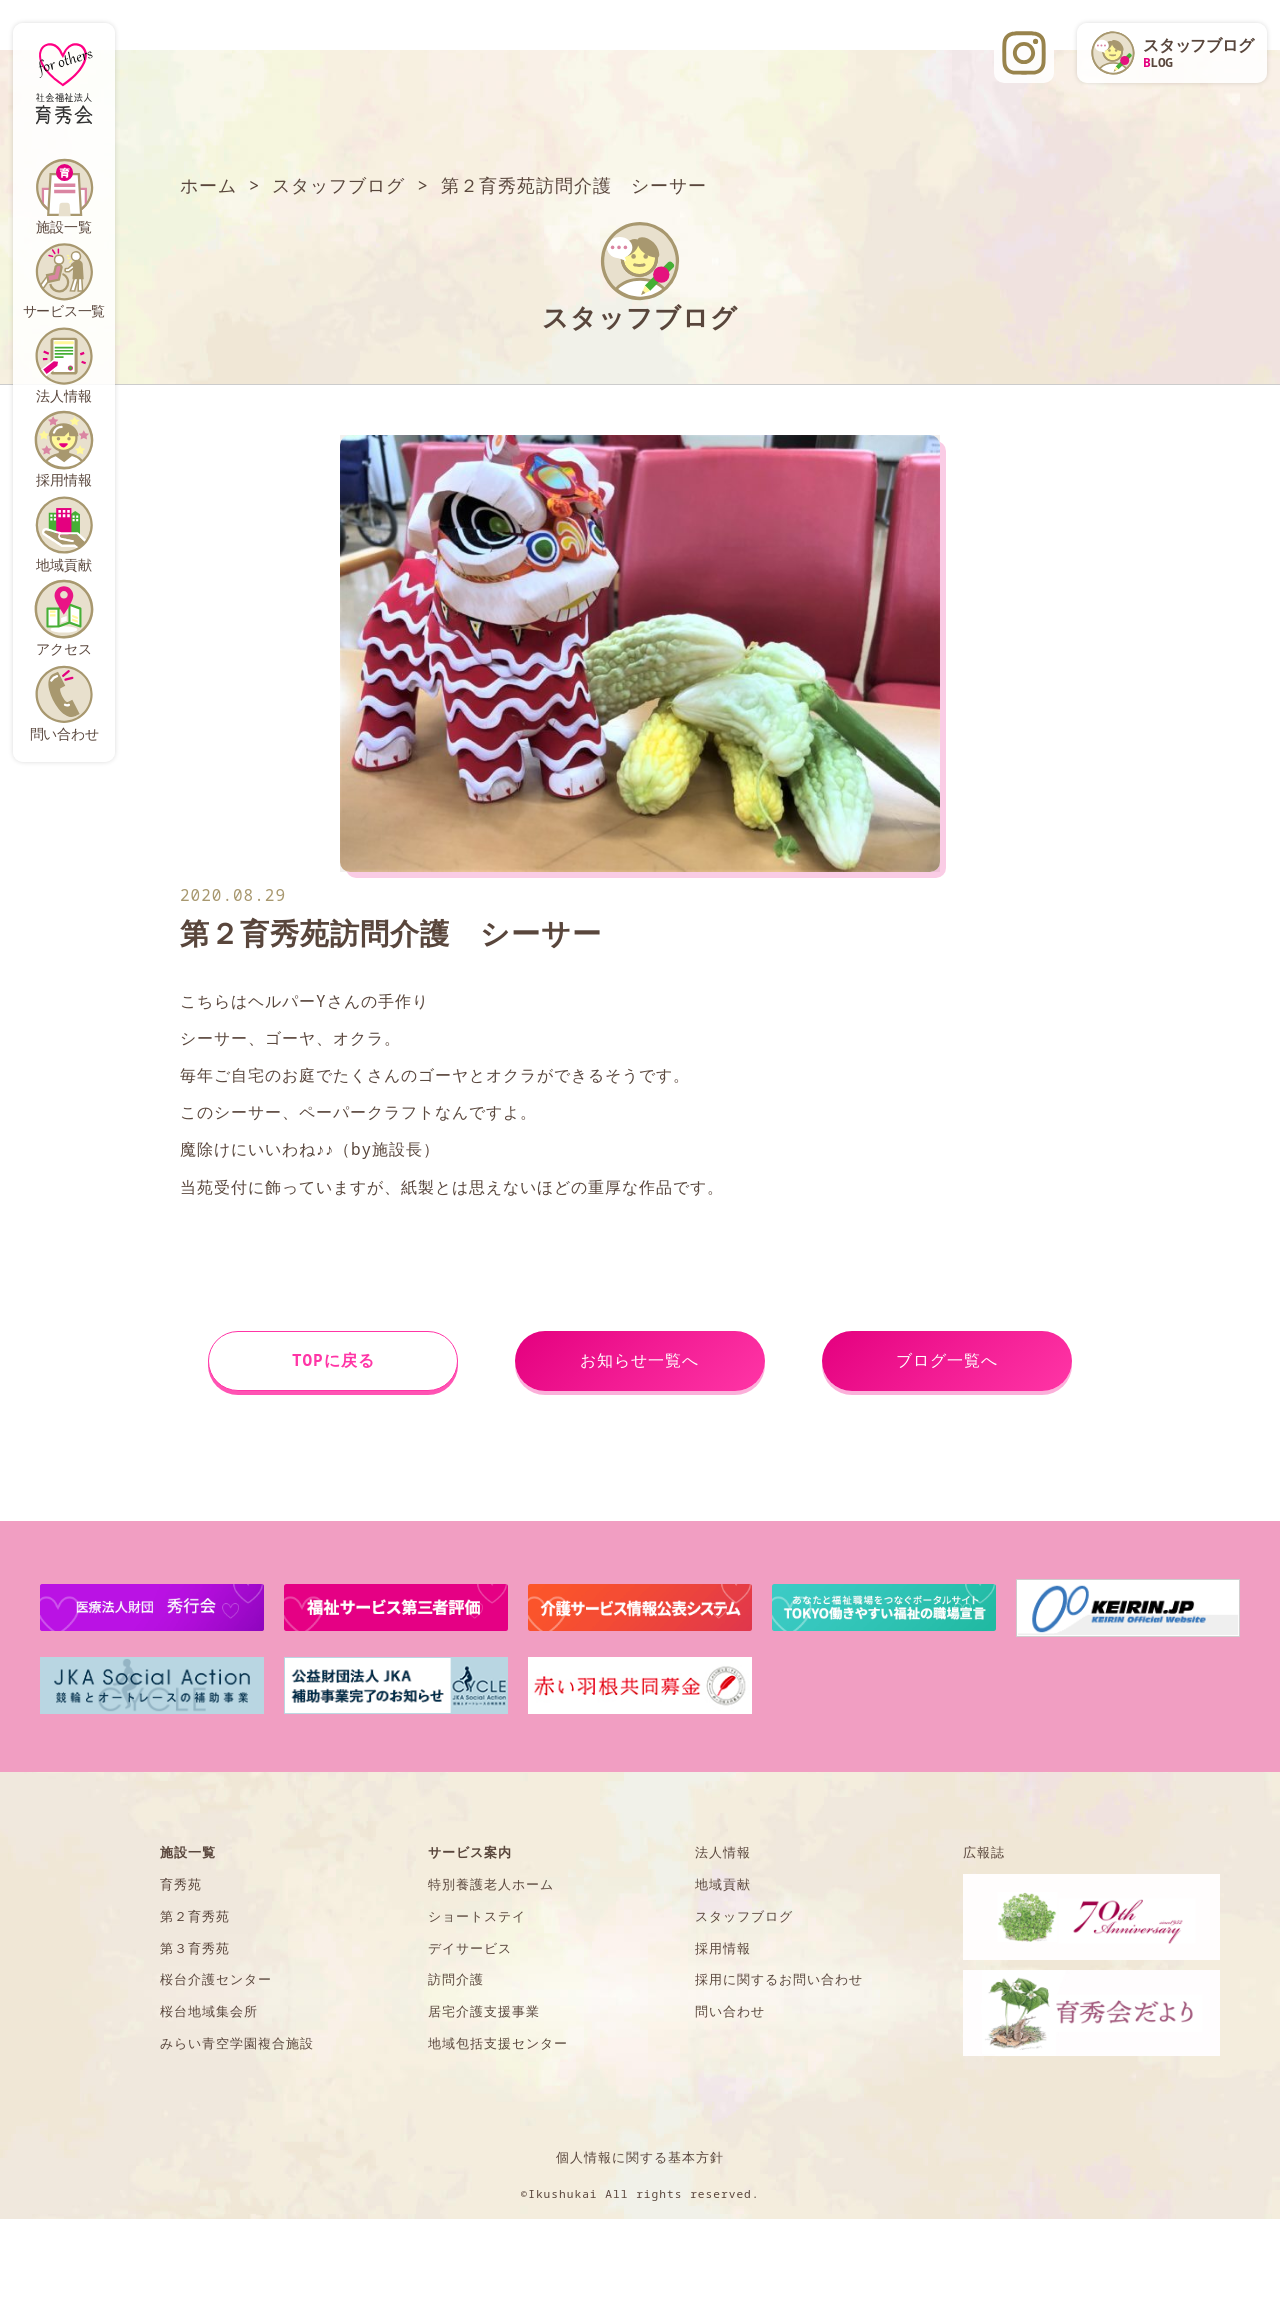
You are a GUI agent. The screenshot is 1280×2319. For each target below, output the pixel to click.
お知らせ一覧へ (639, 1360)
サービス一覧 (64, 310)
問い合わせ (64, 733)
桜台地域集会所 (209, 2011)
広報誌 (984, 1852)
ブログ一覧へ (947, 1360)
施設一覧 (63, 226)
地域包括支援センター (498, 2043)
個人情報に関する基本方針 (640, 2157)
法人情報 (63, 395)
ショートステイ (477, 1916)
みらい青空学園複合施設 (237, 2043)
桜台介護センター (216, 1979)
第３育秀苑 (195, 1948)
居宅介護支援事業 (484, 2011)
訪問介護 (456, 1979)
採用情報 (63, 479)
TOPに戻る (333, 1360)
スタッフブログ (744, 1916)
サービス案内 (470, 1852)
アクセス (63, 648)
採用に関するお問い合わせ (779, 1979)
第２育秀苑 (195, 1916)
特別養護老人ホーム (491, 1884)
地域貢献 (63, 564)
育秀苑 (181, 1884)
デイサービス (470, 1948)
